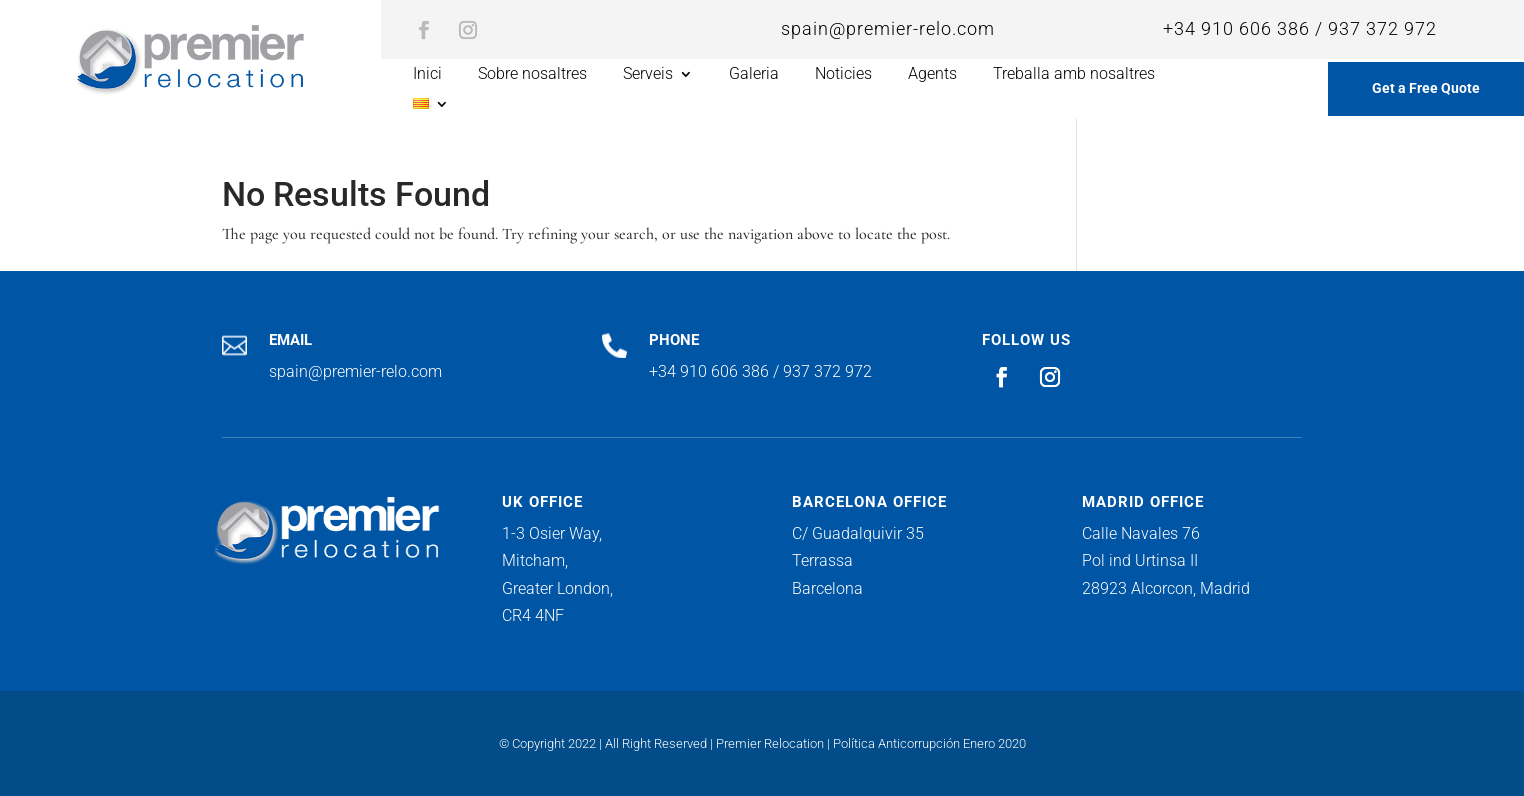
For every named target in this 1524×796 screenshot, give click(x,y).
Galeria (754, 75)
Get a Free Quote (1426, 88)
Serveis (648, 75)
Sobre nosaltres (532, 75)
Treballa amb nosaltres (1074, 75)
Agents (932, 75)
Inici (427, 75)
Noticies (843, 75)
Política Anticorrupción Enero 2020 (929, 743)
